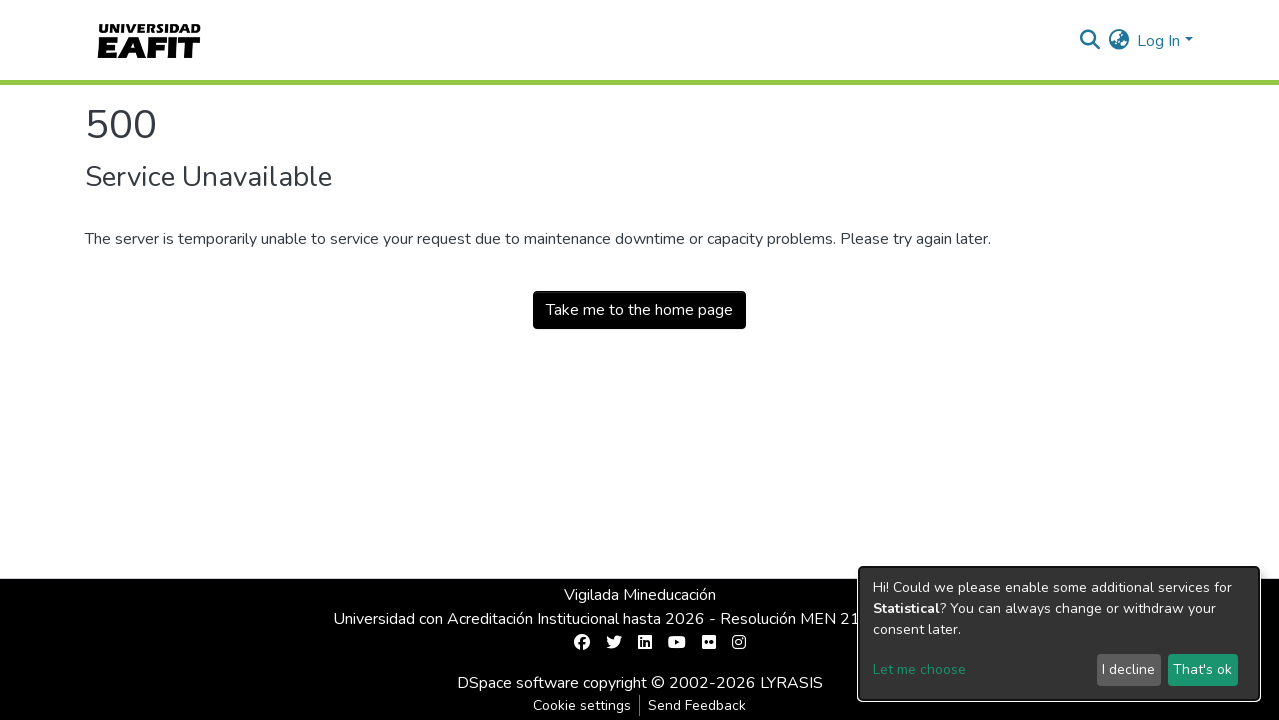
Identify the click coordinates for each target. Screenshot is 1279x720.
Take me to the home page (639, 310)
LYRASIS (791, 683)
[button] (1118, 41)
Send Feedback (697, 705)
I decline (1128, 669)
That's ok (1202, 669)
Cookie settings (582, 705)
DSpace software (518, 683)
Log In (1158, 41)
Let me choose (919, 669)
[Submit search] (1089, 41)
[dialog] (1059, 633)
